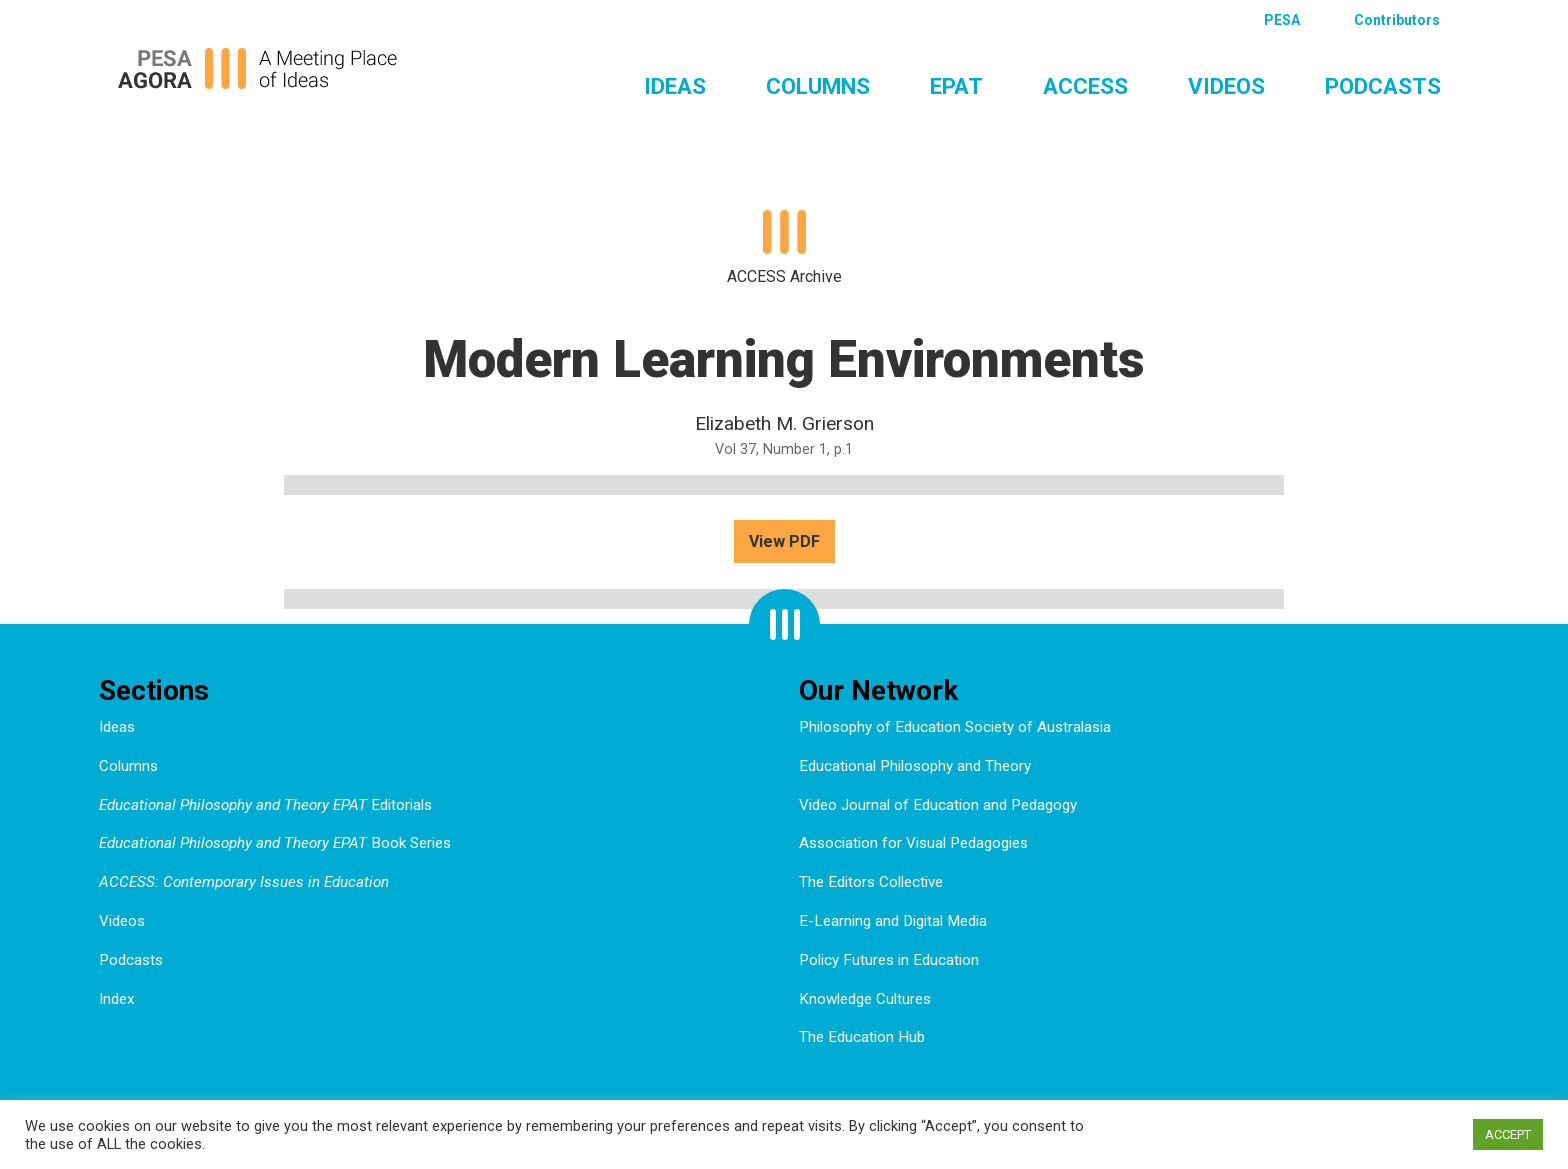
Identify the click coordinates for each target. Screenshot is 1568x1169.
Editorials (265, 805)
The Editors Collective (871, 882)
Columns (818, 86)
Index (117, 999)
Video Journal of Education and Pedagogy (938, 805)
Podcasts (1383, 86)
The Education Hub (862, 1037)
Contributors (1397, 20)
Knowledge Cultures (865, 999)
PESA (1282, 20)
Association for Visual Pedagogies (913, 843)
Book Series (275, 843)
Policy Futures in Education (889, 960)
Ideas (675, 86)
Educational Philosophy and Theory (915, 766)
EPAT (956, 86)
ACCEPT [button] (1508, 1134)
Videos (1226, 86)
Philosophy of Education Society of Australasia (955, 727)
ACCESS (1085, 86)
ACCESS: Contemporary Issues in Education (244, 882)
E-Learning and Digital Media (893, 921)
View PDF (784, 541)
